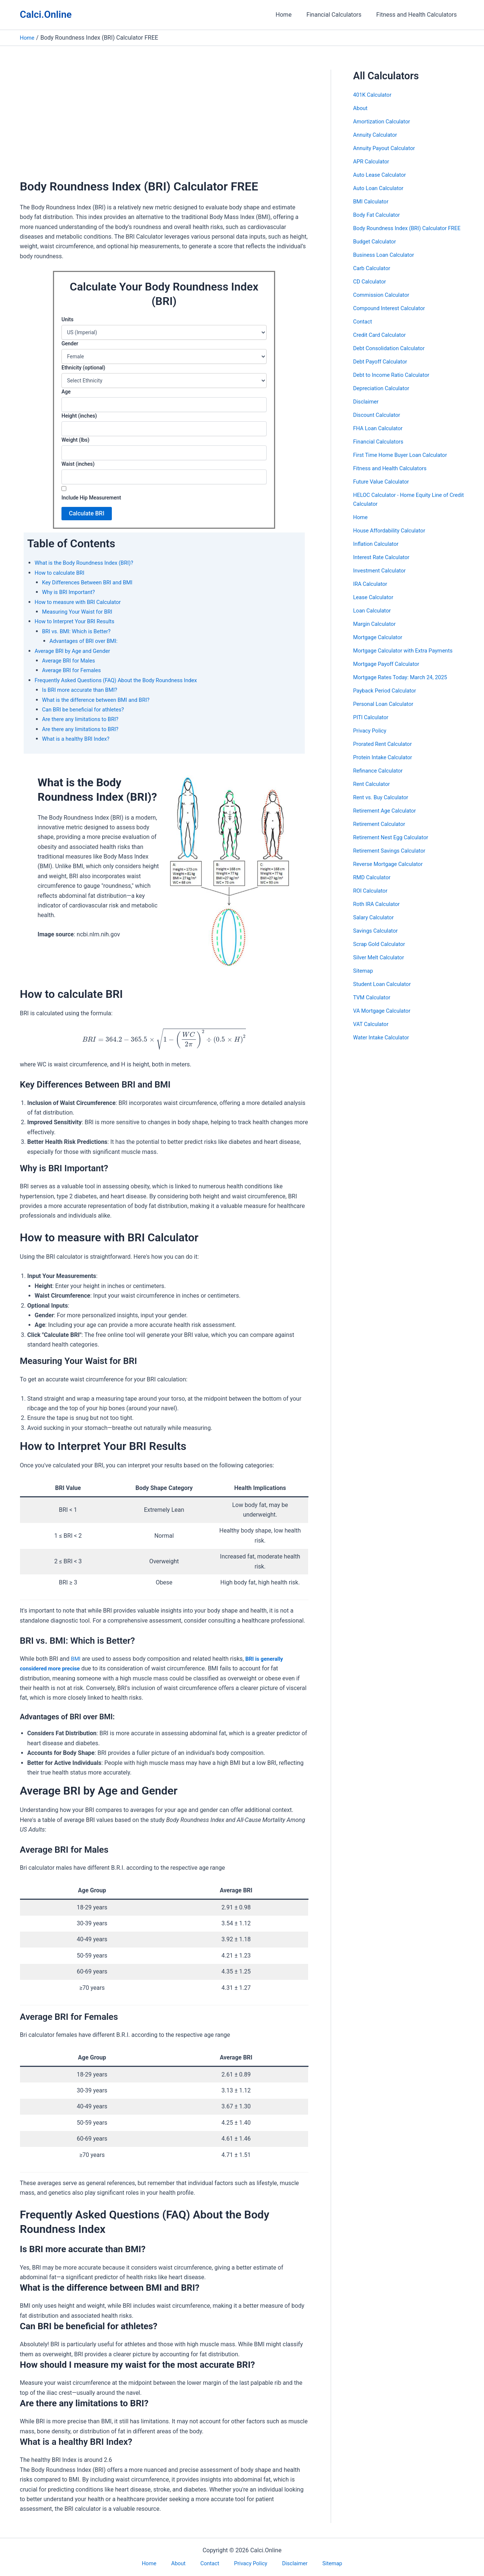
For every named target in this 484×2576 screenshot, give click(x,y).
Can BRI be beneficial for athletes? (87, 709)
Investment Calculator (382, 579)
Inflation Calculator (378, 552)
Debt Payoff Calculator (383, 370)
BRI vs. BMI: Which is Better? (79, 631)
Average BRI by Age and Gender (76, 650)
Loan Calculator (374, 619)
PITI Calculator (372, 726)
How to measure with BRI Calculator (82, 601)
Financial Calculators (338, 14)
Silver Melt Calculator (381, 966)
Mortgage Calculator (380, 646)
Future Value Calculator (383, 490)
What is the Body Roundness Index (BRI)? (89, 562)
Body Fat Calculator (379, 214)
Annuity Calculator (377, 134)
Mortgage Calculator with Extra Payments (408, 659)
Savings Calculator (377, 939)
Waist (77, 464)
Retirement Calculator (381, 832)
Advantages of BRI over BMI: (87, 640)
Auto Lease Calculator (382, 174)
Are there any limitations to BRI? (84, 719)
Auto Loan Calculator (380, 188)
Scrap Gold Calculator (381, 952)
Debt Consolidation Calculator (392, 357)
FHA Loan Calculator (380, 437)
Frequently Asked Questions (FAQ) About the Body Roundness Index (124, 680)
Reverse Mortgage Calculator (391, 872)
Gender (69, 343)
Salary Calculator (375, 926)
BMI (77, 1658)
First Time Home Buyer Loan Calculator (404, 463)
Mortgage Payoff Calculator (389, 672)
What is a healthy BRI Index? (79, 738)
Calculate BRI (86, 513)
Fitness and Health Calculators (418, 14)
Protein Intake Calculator (385, 766)
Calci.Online (46, 14)
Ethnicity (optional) (83, 368)
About (361, 108)
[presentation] (164, 1039)
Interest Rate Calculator (384, 566)
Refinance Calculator (380, 779)
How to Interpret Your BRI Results (78, 621)
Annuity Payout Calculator (387, 148)
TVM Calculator (373, 1006)
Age (66, 392)
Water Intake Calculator (384, 1046)
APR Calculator (373, 161)
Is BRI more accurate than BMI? (83, 689)
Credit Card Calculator (382, 343)
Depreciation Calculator (384, 397)
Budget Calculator (376, 250)
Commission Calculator (384, 303)
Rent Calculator (373, 792)
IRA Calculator (372, 592)
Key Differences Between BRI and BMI (91, 582)
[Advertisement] (164, 124)
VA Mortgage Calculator (384, 1019)
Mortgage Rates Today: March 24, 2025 (405, 686)
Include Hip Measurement (91, 498)
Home (291, 14)
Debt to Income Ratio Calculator (395, 383)
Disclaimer (367, 410)
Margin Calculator (376, 632)
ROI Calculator (372, 899)
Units (67, 319)
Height (79, 416)
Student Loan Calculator (385, 992)
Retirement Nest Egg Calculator (394, 846)
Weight (75, 440)
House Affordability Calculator (393, 539)
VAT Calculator (372, 1032)
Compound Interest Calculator (392, 317)
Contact (363, 330)
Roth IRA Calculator (378, 912)
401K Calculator (374, 94)
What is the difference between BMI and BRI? (101, 699)
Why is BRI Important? (71, 591)
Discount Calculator (379, 423)
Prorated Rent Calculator (385, 752)
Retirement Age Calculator (387, 819)
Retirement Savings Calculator (393, 859)
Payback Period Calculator (388, 699)
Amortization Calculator (384, 121)
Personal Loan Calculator (386, 712)
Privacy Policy (371, 739)
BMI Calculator (372, 201)
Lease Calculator (375, 606)
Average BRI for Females (74, 670)
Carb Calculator (373, 276)
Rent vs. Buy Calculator (383, 806)
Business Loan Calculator (386, 263)
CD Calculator (371, 290)
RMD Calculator (373, 886)
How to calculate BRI (62, 572)
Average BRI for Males (71, 660)
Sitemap (364, 979)
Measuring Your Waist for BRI (80, 611)
